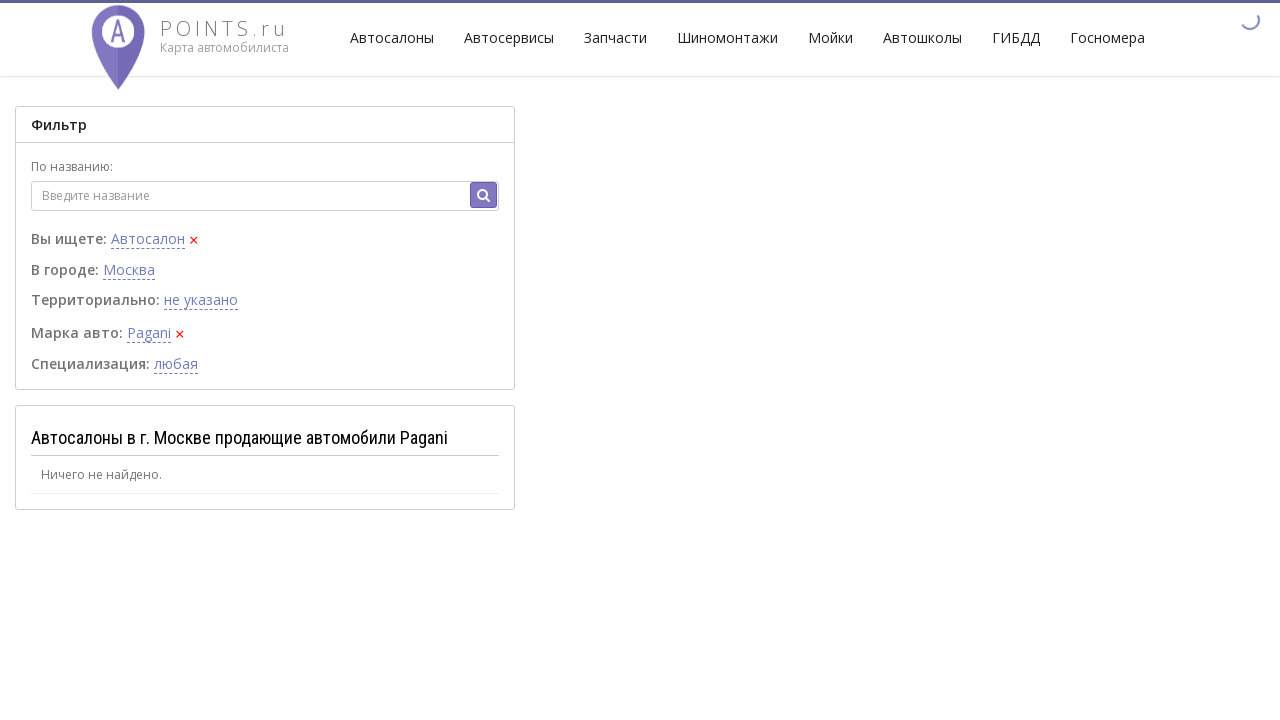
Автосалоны (392, 37)
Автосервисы (509, 37)
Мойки (830, 37)
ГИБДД (1016, 37)
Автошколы (922, 37)
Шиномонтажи (727, 37)
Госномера (1107, 37)
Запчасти (615, 37)
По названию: (72, 166)
